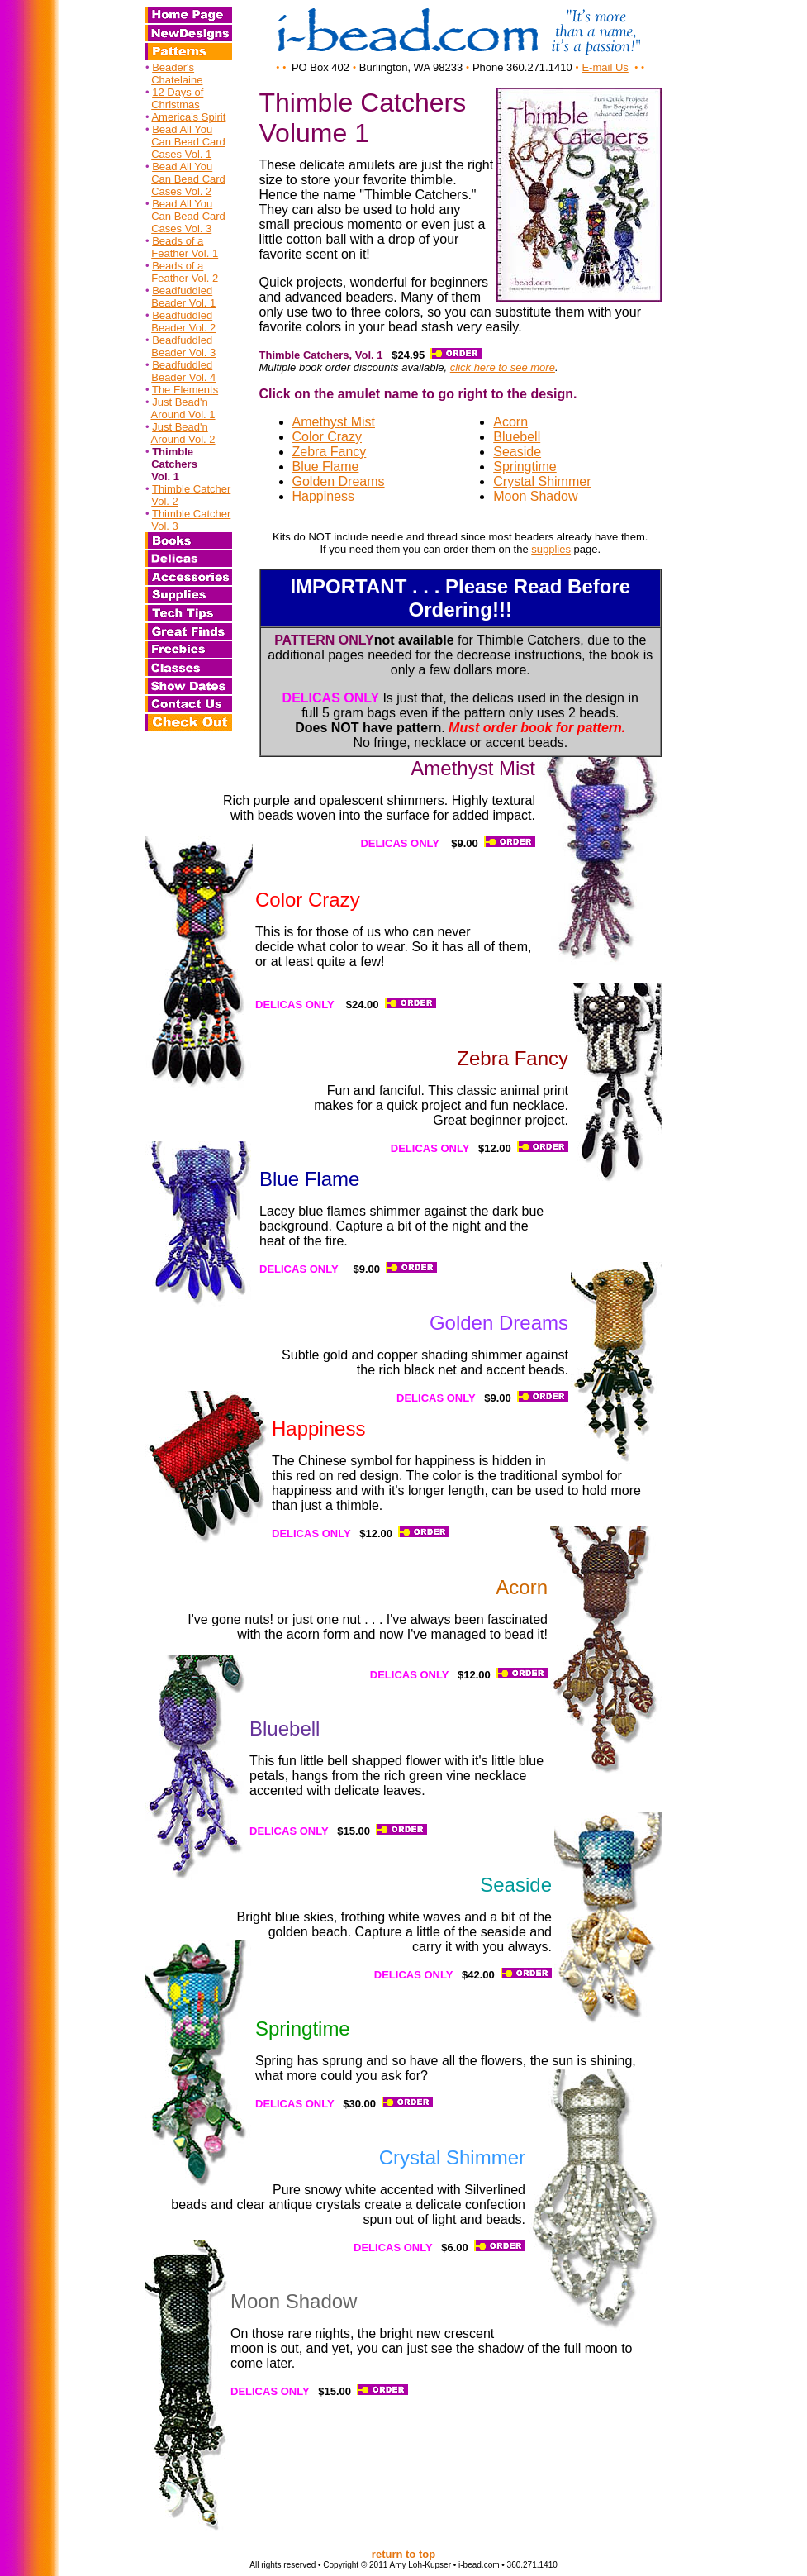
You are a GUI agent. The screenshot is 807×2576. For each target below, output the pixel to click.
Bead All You (182, 129)
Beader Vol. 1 (183, 303)
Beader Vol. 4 (183, 377)
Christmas (175, 104)
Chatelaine (176, 80)
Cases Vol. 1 (181, 154)
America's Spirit (188, 117)
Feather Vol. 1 (184, 253)
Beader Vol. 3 (183, 352)
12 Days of (177, 92)
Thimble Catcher (191, 489)
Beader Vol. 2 (183, 327)
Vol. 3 (164, 526)
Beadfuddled (182, 290)
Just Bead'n (180, 402)
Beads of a (177, 241)
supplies (551, 549)
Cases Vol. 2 (181, 191)
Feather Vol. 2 (184, 278)
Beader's (173, 67)
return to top (403, 2554)
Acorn (510, 422)
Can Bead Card (188, 142)
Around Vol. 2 (183, 439)
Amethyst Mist (333, 422)
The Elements (185, 389)
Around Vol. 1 (183, 414)
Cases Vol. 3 (181, 228)
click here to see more (502, 367)
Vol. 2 (164, 501)
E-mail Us (605, 67)
